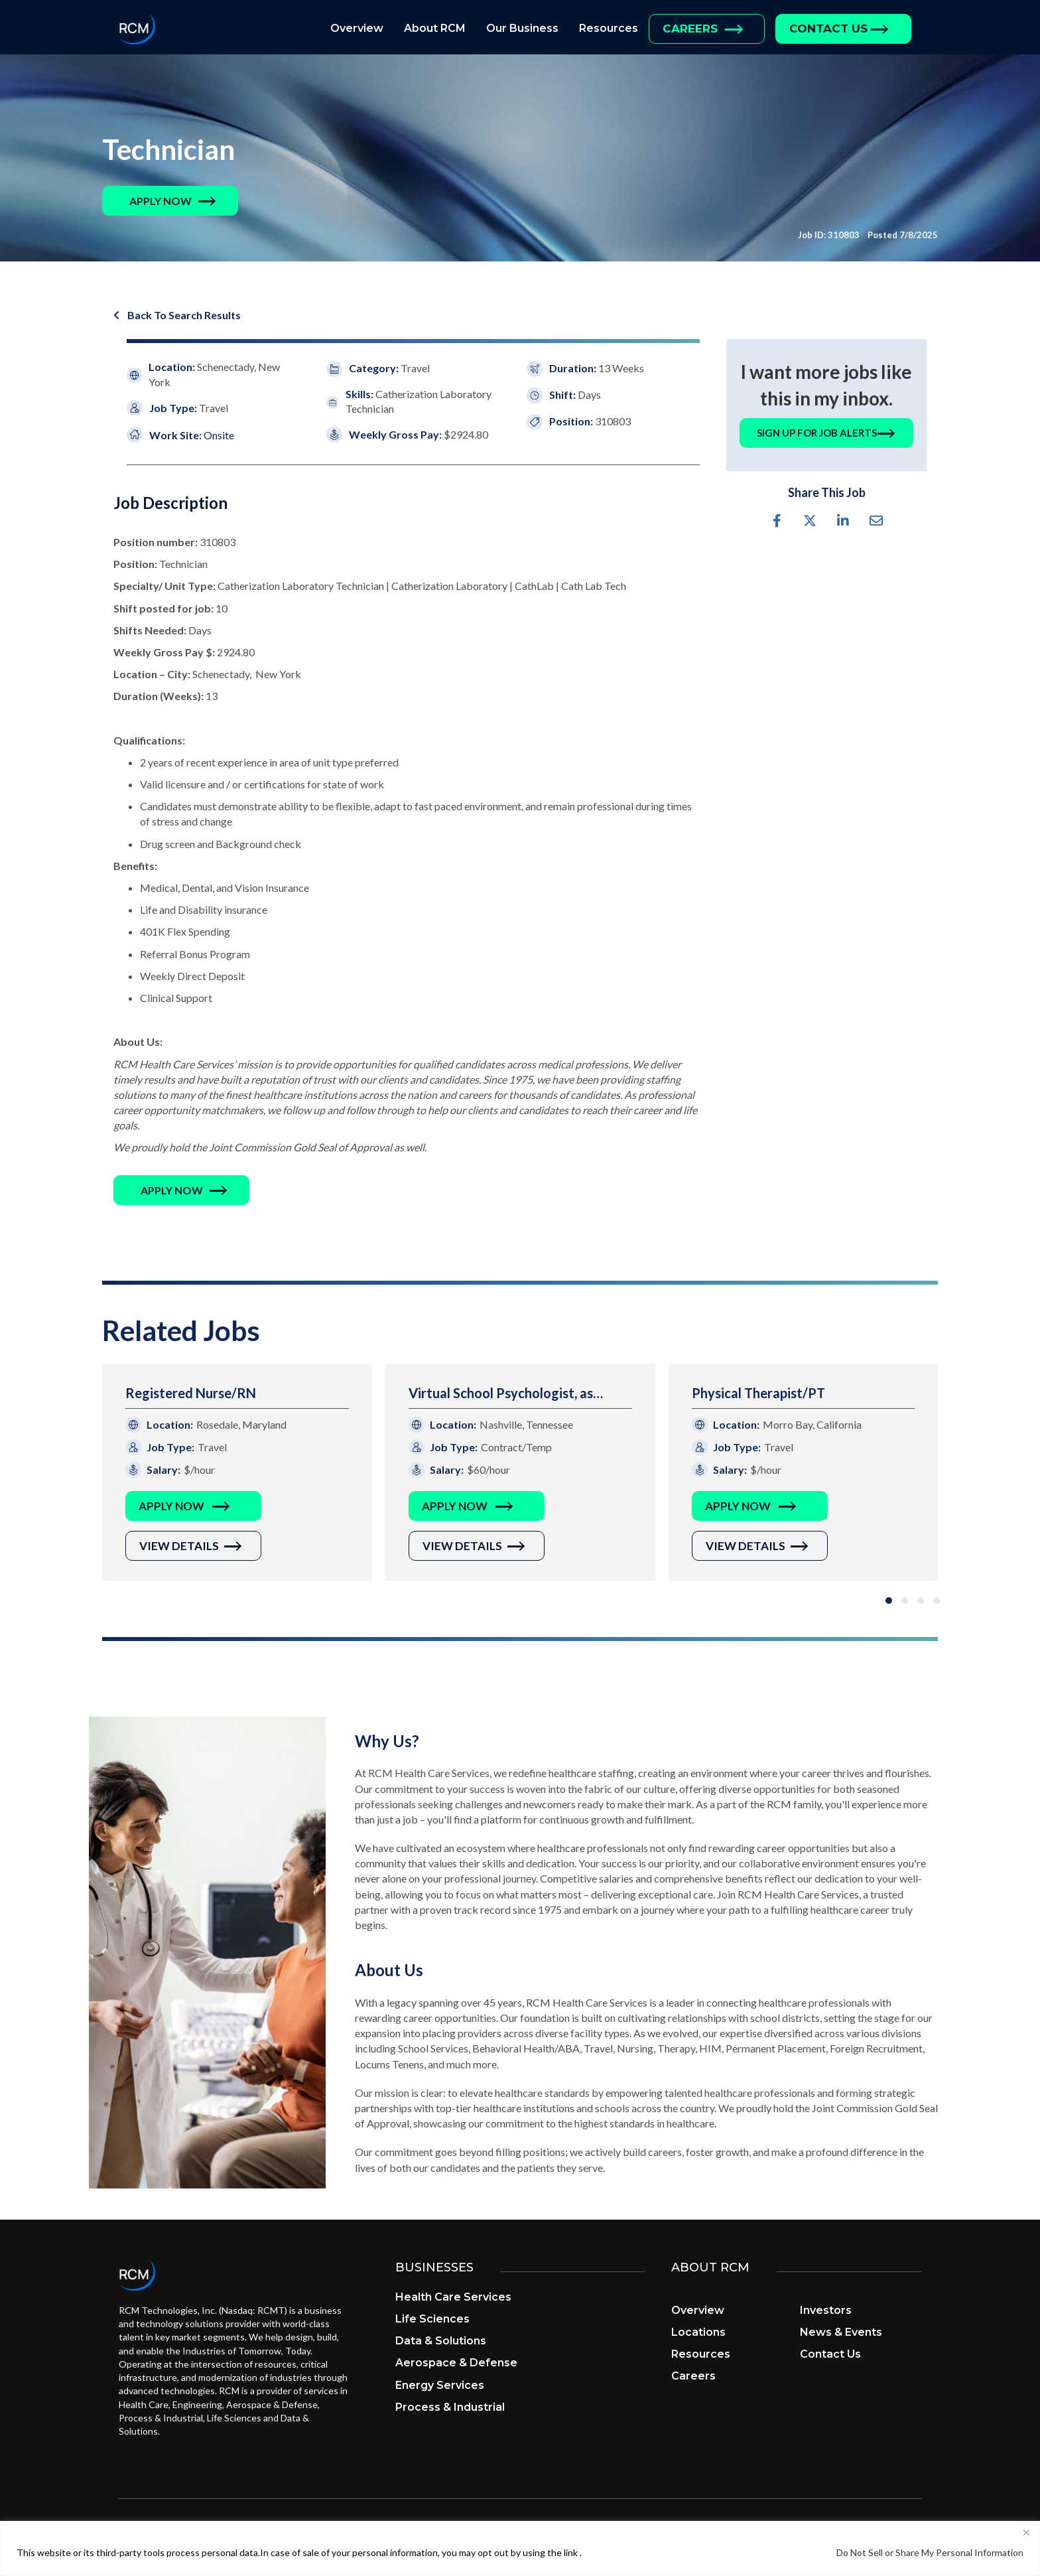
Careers (690, 28)
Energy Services (439, 2386)
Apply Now (171, 1507)
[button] (160, 200)
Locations (698, 2333)
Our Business (522, 28)
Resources (608, 28)
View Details (179, 1546)
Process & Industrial (450, 2407)
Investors (826, 2311)
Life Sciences (432, 2320)
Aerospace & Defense (456, 2364)
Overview (356, 28)
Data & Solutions (440, 2342)
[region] (520, 2548)
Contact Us (828, 28)
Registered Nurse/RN (190, 1393)
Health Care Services (453, 2298)
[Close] (1026, 2532)
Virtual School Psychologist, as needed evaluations (501, 1394)
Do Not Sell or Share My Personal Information (929, 2552)
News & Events (841, 2333)
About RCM (435, 28)
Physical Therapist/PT (758, 1393)
